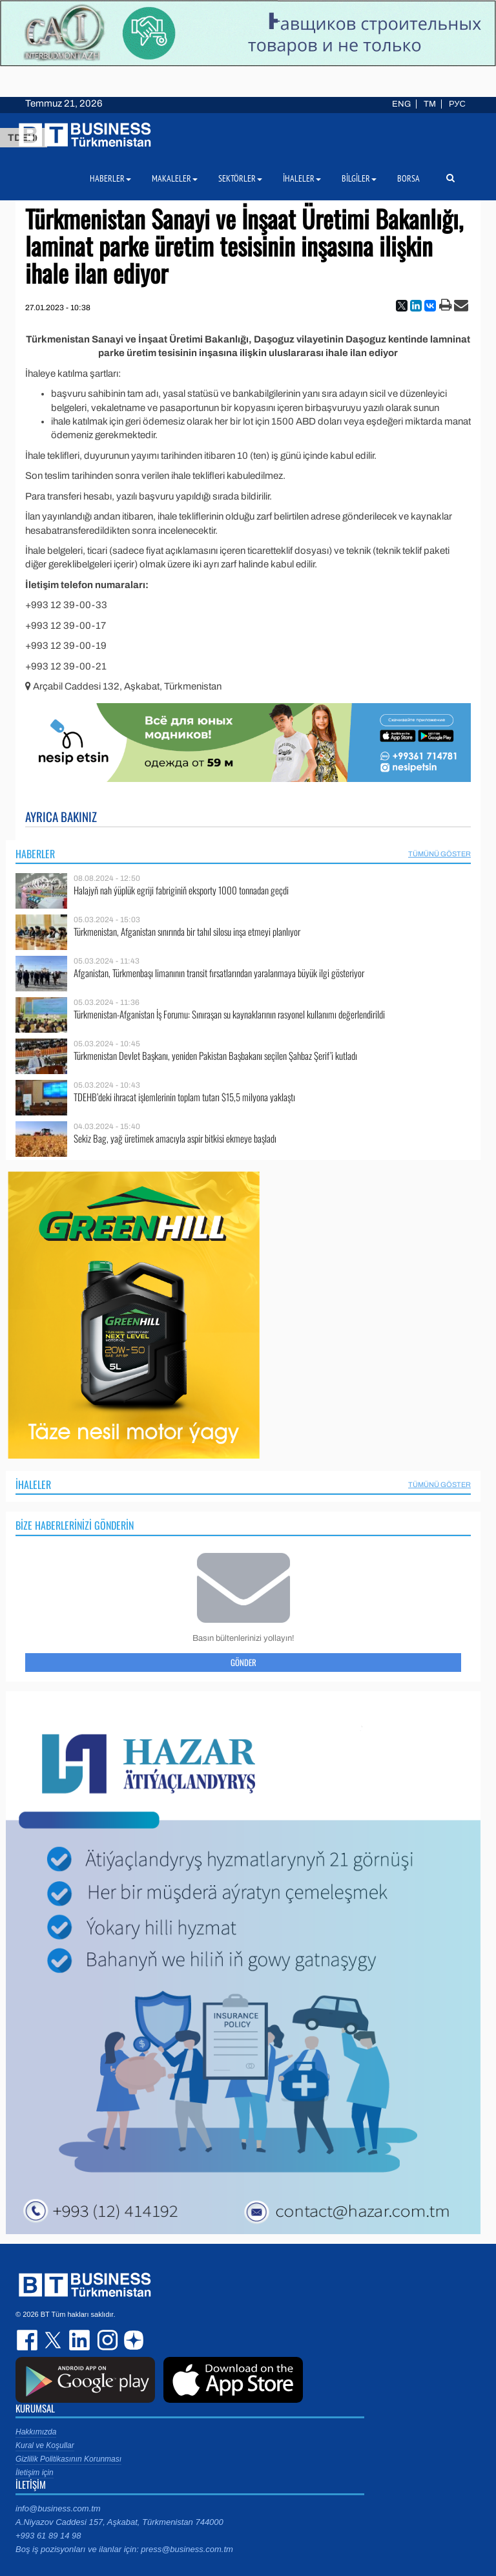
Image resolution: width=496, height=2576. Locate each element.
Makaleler (175, 178)
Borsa (408, 178)
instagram (106, 2340)
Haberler (35, 853)
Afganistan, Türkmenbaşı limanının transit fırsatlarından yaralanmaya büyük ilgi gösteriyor (219, 973)
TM (430, 104)
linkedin (80, 2340)
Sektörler (240, 178)
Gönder (243, 1662)
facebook (28, 2340)
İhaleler (33, 1484)
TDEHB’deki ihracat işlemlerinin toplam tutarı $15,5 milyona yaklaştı (184, 1097)
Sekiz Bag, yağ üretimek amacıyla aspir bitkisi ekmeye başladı (175, 1138)
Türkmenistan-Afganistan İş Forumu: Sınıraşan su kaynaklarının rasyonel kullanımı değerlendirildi (229, 1014)
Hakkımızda (36, 2431)
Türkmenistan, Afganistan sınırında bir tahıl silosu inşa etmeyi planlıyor (187, 931)
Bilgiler (359, 178)
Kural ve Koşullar (45, 2445)
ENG (401, 104)
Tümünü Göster (439, 854)
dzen (132, 2340)
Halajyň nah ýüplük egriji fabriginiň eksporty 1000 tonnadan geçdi (181, 890)
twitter (54, 2340)
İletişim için (35, 2472)
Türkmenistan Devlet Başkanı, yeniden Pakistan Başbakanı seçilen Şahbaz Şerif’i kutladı (215, 1055)
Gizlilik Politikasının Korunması (68, 2459)
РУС (457, 104)
